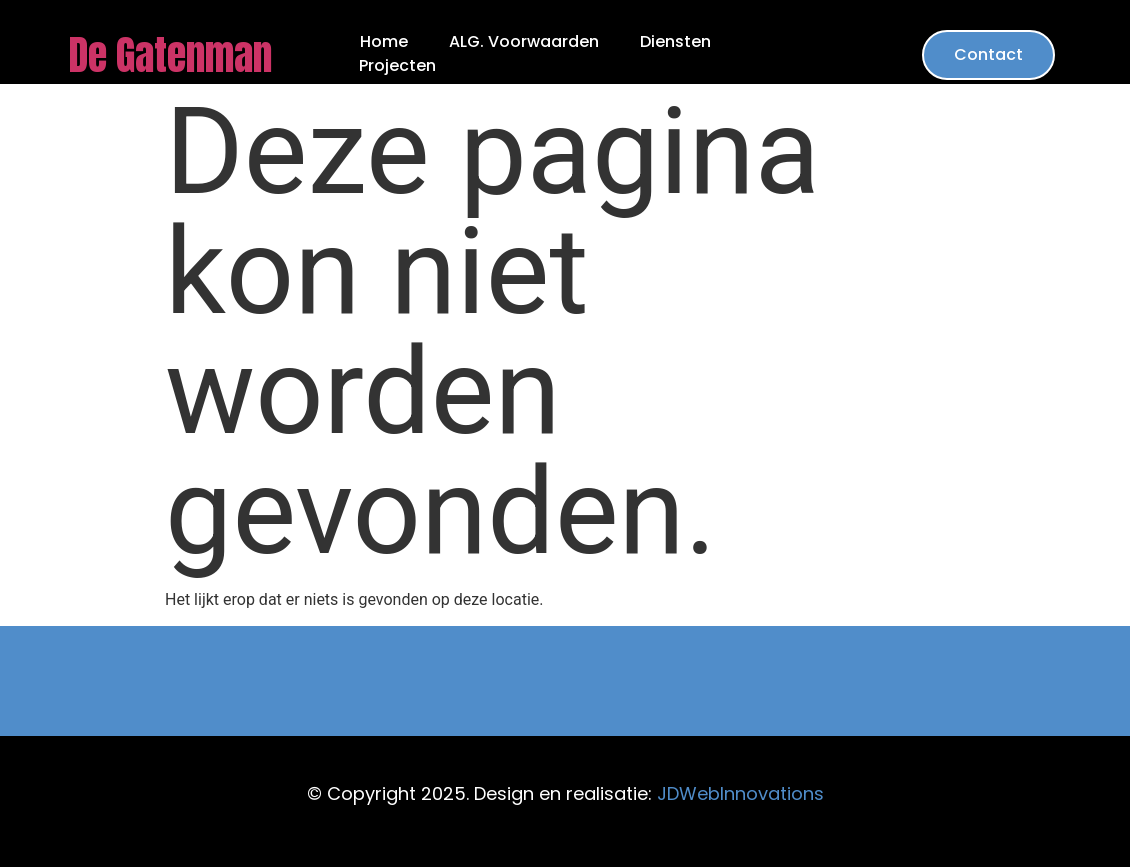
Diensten (675, 42)
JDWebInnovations (740, 793)
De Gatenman (170, 55)
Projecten (397, 66)
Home (384, 42)
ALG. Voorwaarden (524, 42)
